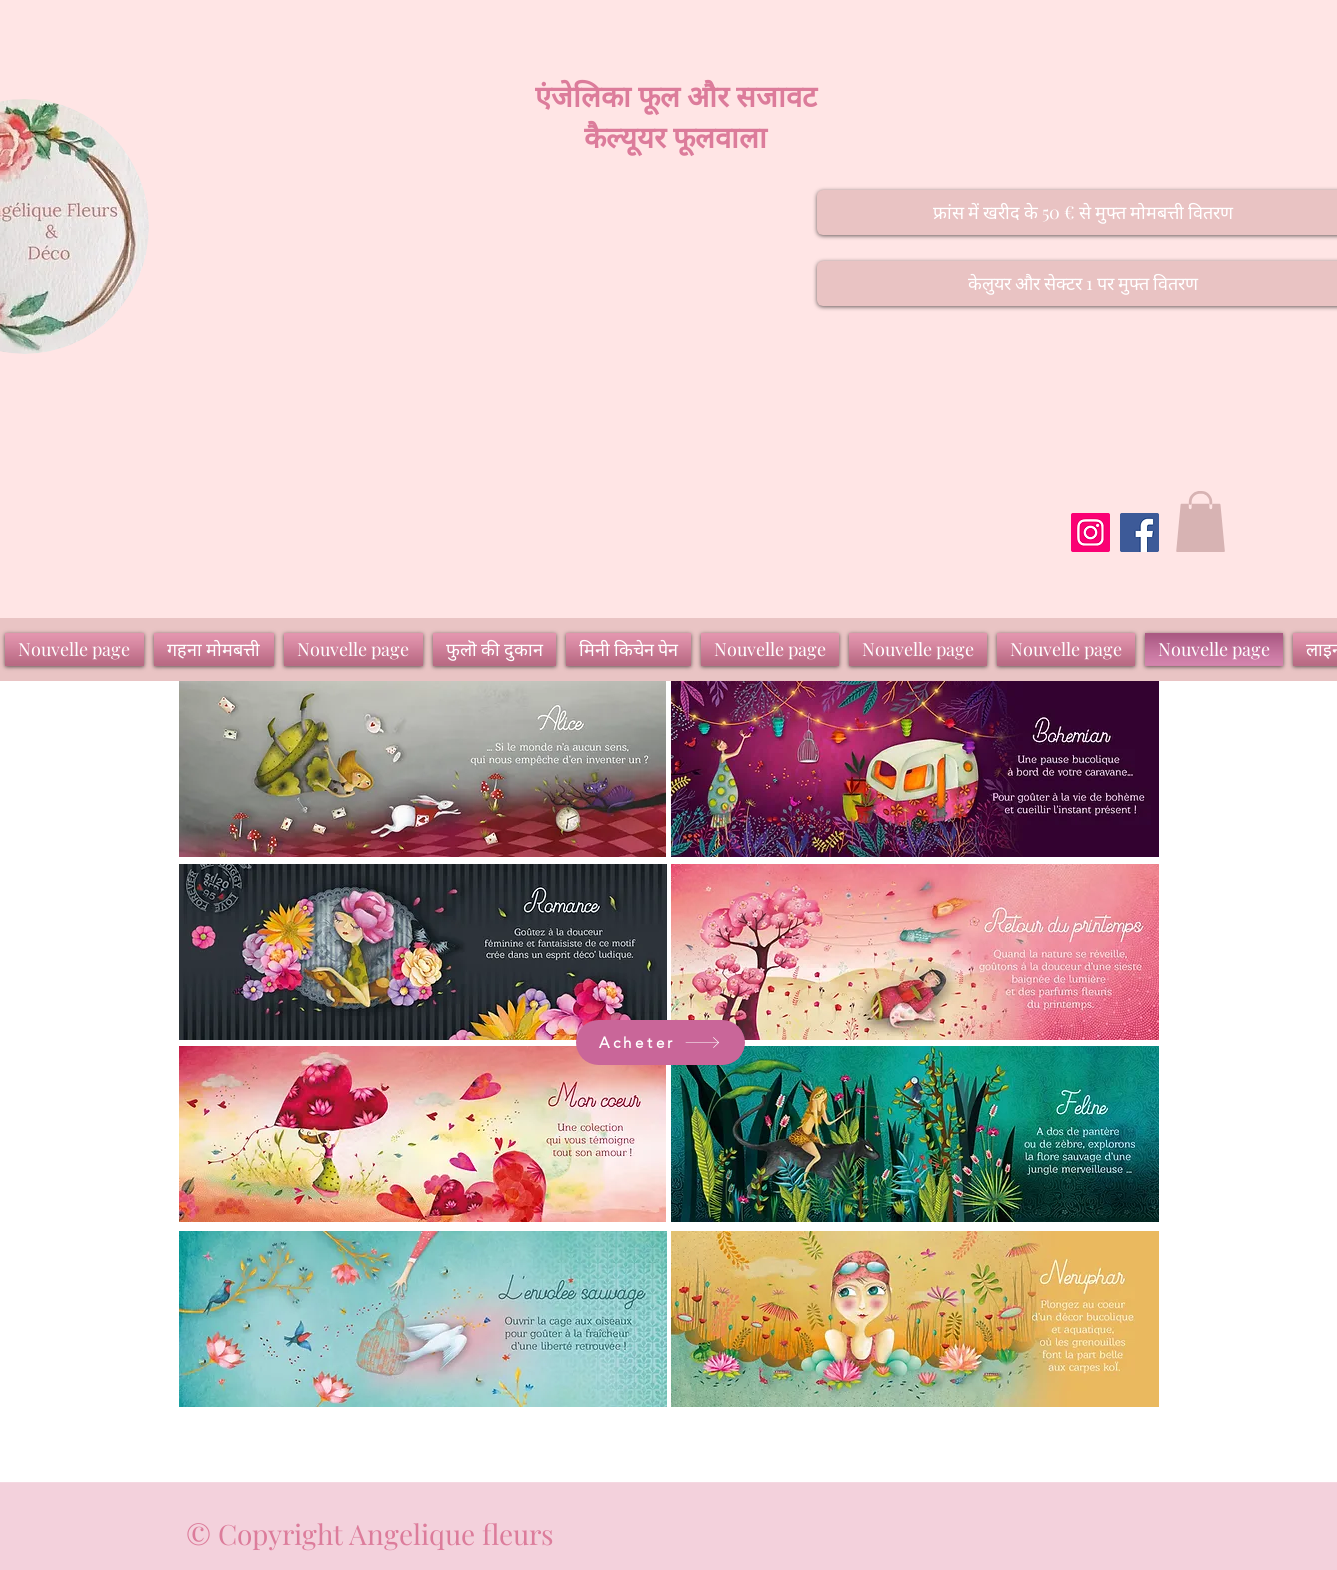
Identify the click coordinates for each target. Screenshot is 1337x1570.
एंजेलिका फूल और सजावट (676, 95)
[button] (1200, 521)
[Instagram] (1090, 532)
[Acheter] (660, 1042)
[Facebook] (1139, 532)
